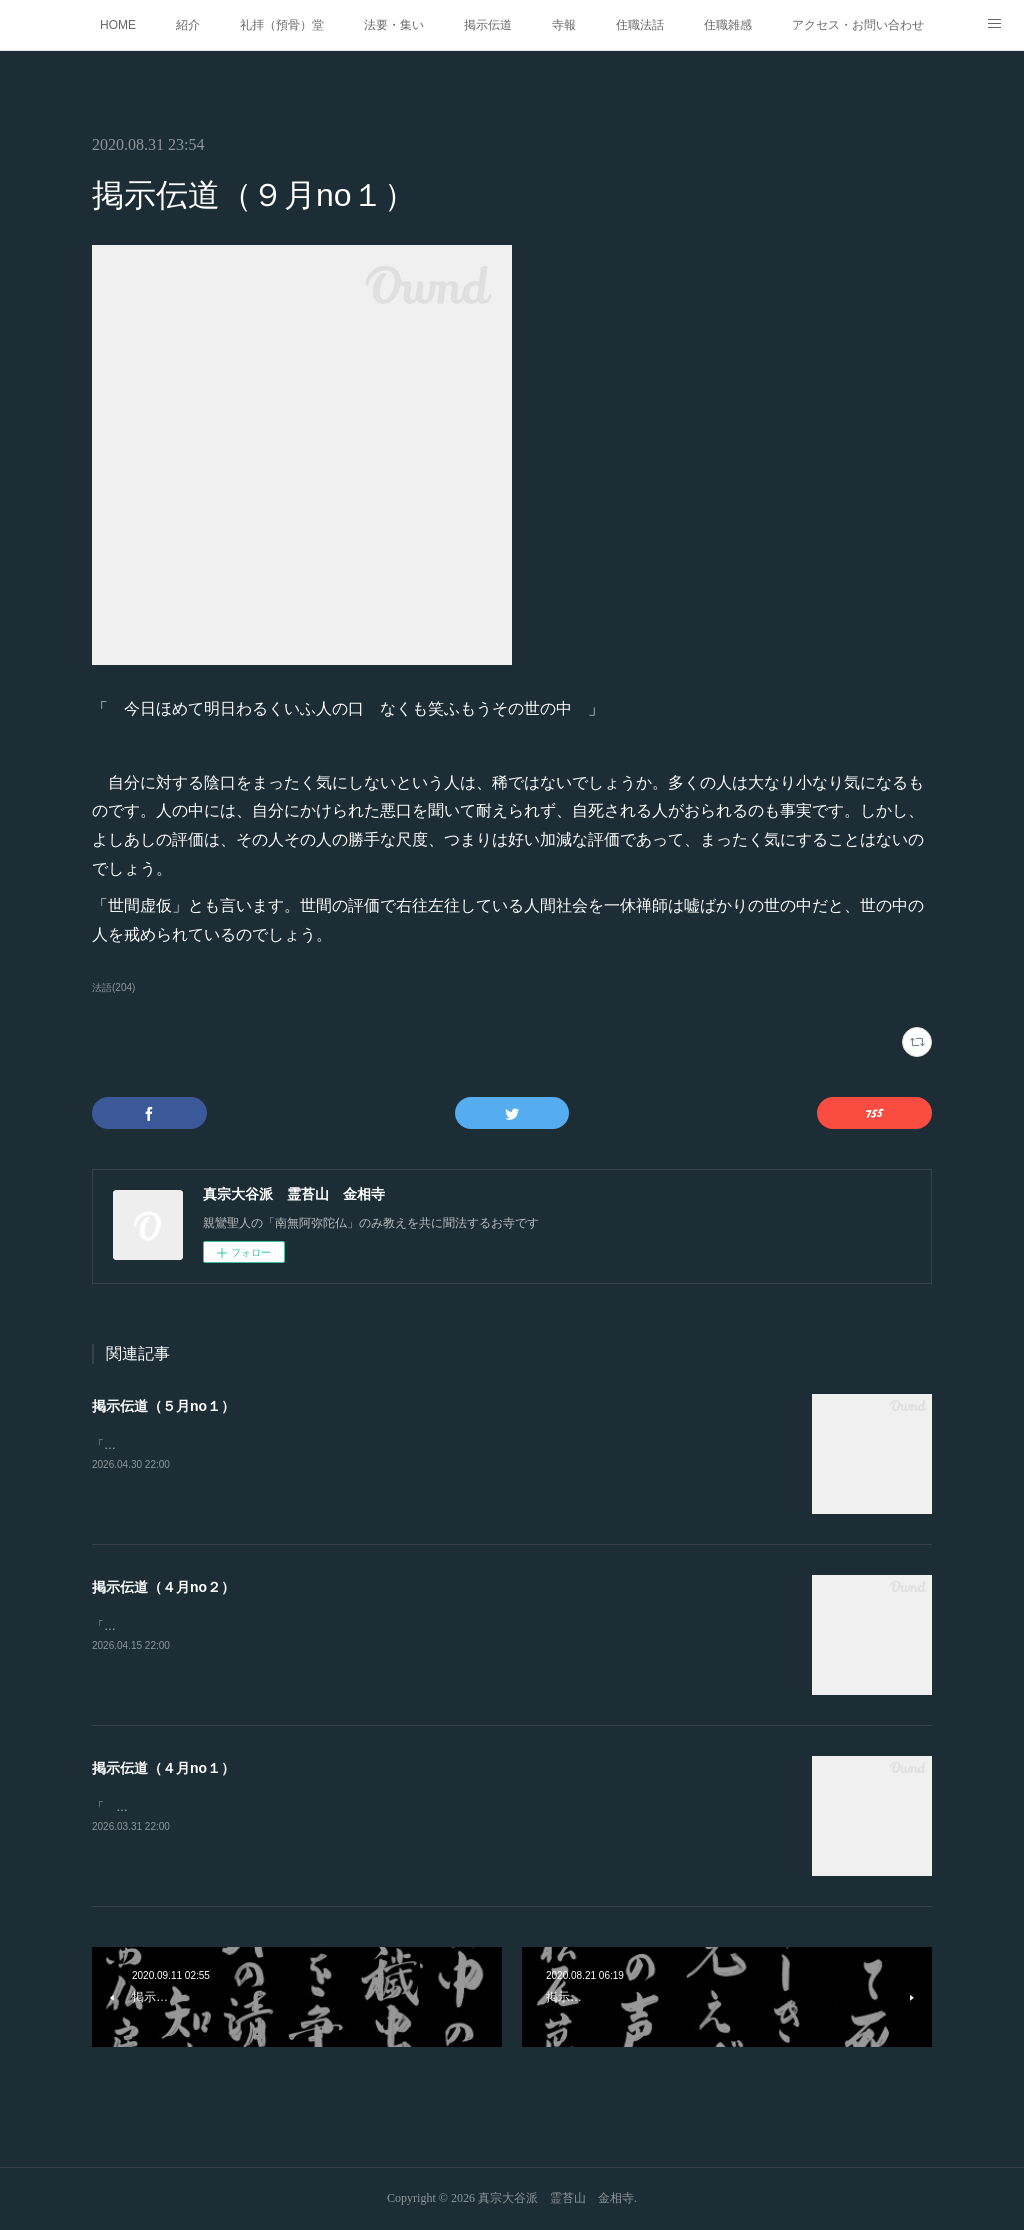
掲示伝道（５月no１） (163, 1406)
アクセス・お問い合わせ (858, 25)
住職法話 (640, 25)
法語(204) (113, 987)
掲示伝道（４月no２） (163, 1587)
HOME (118, 25)
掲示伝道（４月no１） (163, 1768)
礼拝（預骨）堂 (282, 25)
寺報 (564, 25)
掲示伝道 (488, 25)
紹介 (188, 25)
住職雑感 (728, 25)
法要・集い (394, 25)
